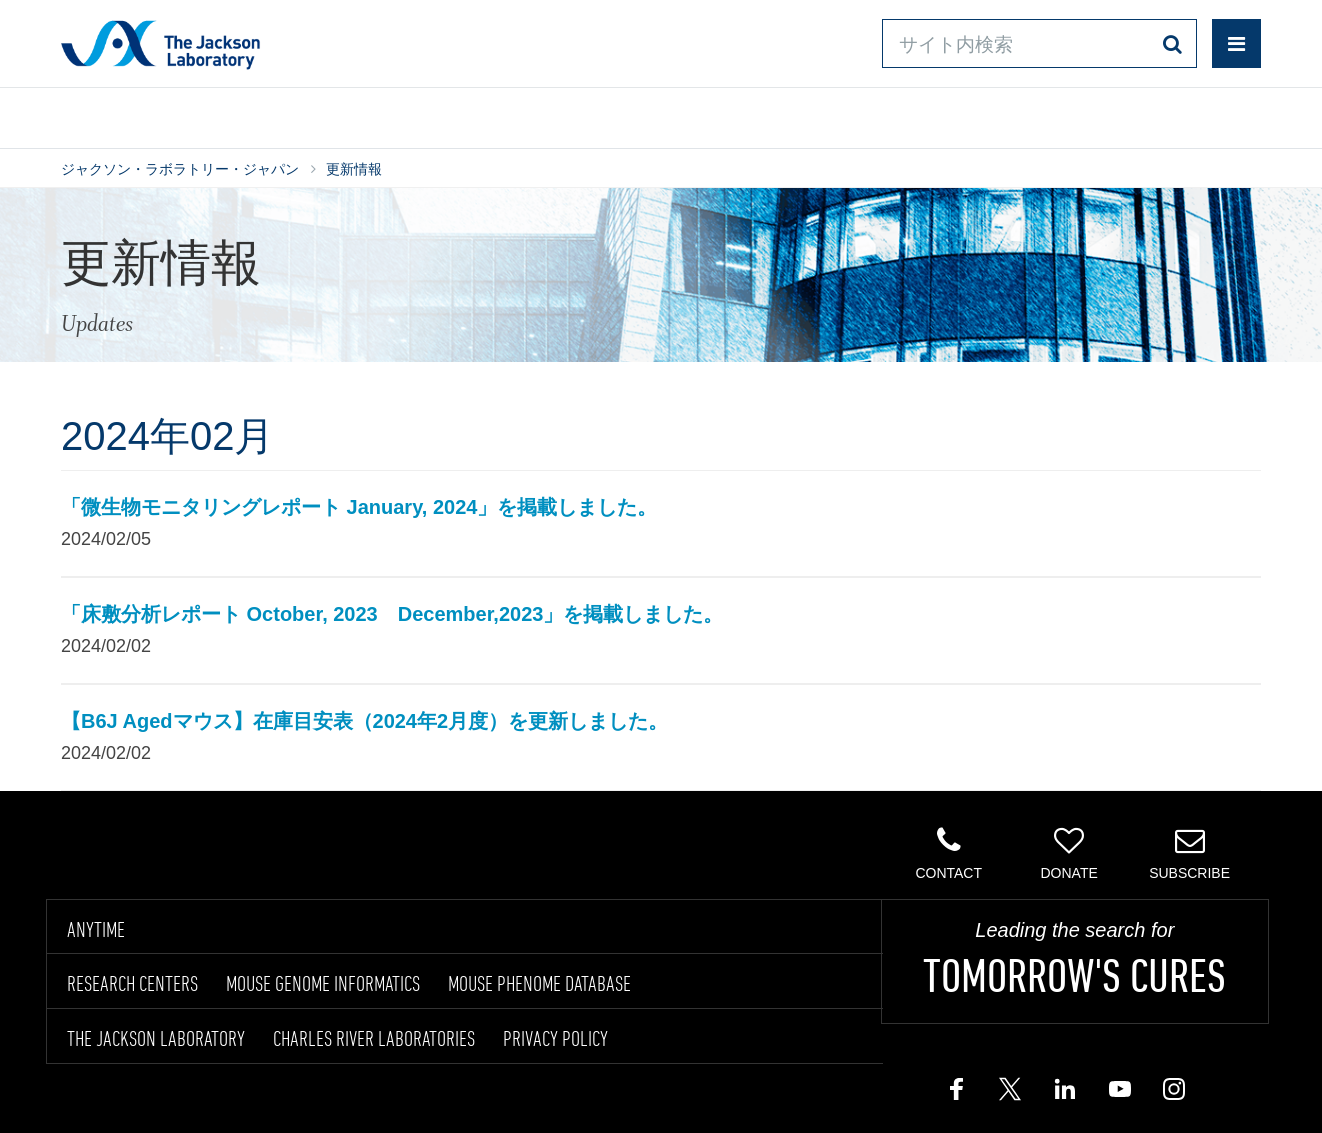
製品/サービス (155, 113)
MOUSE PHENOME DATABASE (539, 983)
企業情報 (1174, 113)
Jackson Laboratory (160, 44)
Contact (948, 853)
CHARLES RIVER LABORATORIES (374, 1038)
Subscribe (1189, 853)
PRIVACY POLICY (555, 1038)
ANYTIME (96, 929)
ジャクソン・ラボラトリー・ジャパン (180, 169)
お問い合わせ (831, 113)
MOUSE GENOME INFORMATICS (323, 983)
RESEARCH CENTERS (132, 983)
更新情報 (354, 169)
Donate (1068, 853)
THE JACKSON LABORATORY (156, 1038)
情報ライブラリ (367, 113)
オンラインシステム (602, 113)
